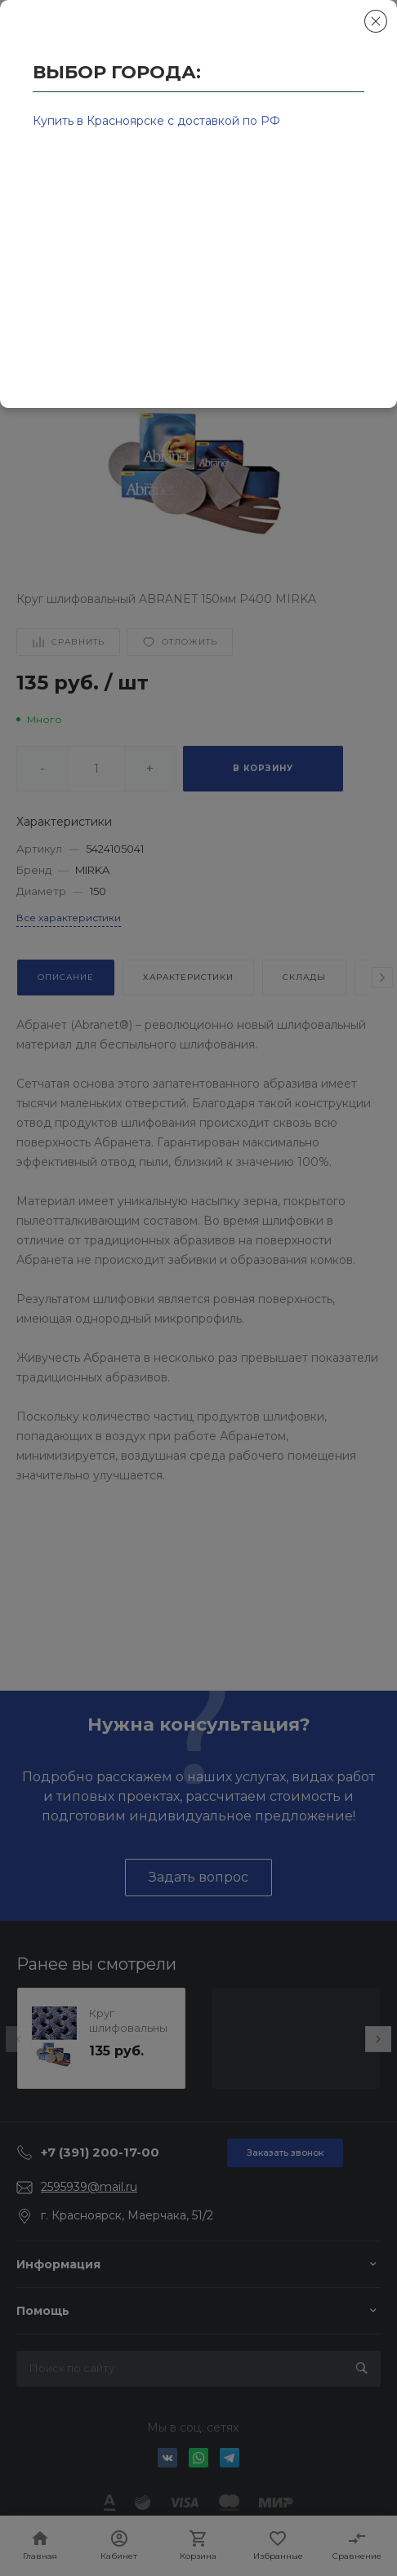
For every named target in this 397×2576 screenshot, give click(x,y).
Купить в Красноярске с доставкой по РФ (156, 120)
